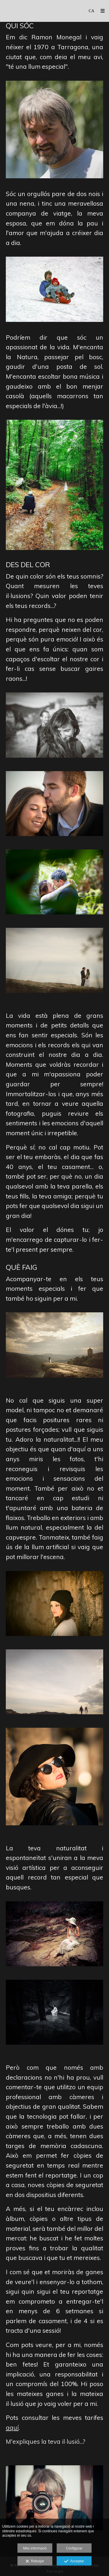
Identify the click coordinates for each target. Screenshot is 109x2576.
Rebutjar (35, 2561)
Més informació (35, 2548)
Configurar (74, 2548)
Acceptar (74, 2561)
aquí (12, 2427)
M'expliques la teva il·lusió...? (45, 2441)
